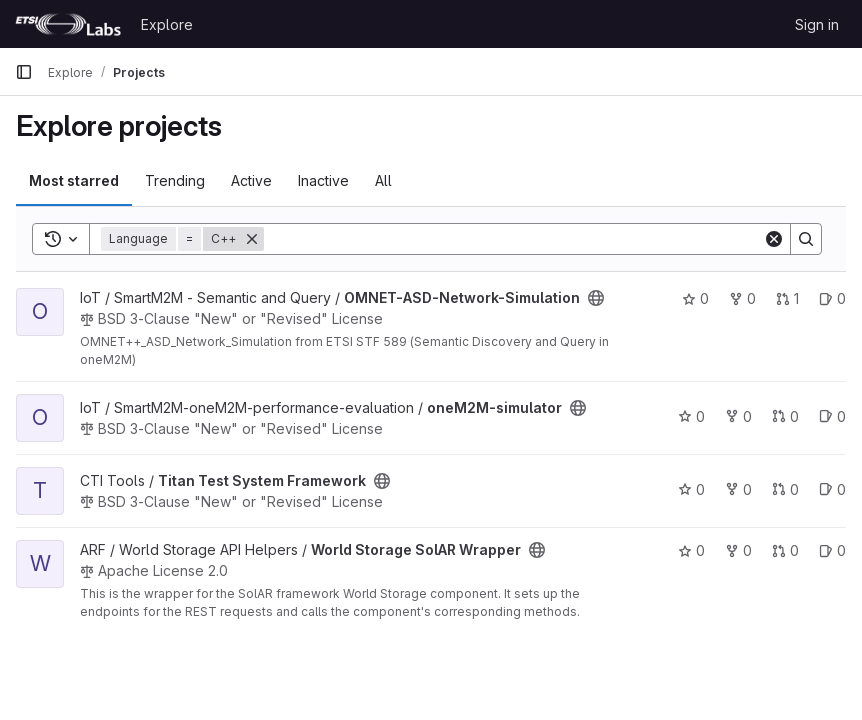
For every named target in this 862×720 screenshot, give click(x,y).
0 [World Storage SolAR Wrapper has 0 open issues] (832, 550)
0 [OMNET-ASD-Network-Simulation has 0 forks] (742, 298)
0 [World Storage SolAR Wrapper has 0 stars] (691, 550)
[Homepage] (68, 24)
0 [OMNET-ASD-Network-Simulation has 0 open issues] (832, 298)
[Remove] (252, 239)
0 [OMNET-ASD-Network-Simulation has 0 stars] (695, 298)
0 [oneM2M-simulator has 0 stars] (691, 416)
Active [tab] (251, 180)
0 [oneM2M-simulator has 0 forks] (738, 416)
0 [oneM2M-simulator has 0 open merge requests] (785, 416)
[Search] (513, 239)
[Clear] (774, 239)
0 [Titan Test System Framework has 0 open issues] (832, 489)
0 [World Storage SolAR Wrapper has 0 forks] (738, 550)
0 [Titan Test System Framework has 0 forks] (738, 489)
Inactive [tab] (323, 180)
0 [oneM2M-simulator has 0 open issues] (832, 416)
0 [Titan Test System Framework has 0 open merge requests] (785, 489)
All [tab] (383, 180)
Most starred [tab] (74, 180)
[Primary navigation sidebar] (24, 72)
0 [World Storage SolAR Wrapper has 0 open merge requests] (785, 550)
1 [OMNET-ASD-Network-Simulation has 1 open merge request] (787, 298)
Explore (167, 24)
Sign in (817, 24)
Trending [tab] (175, 180)
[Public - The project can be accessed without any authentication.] (596, 298)
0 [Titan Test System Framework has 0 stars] (691, 489)
